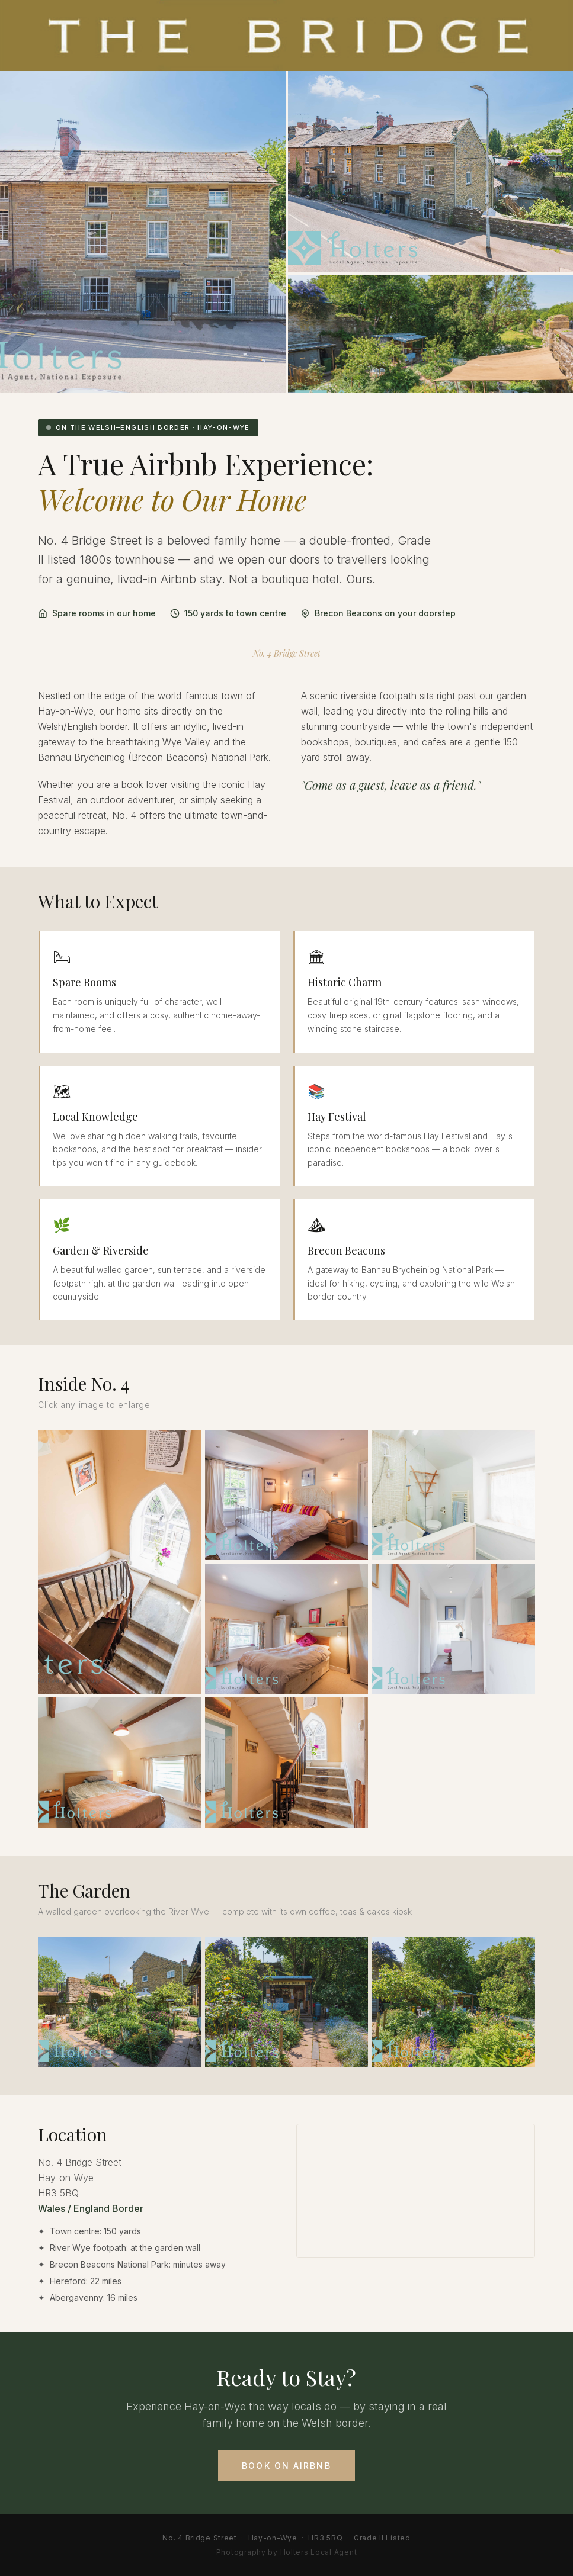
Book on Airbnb (286, 2480)
